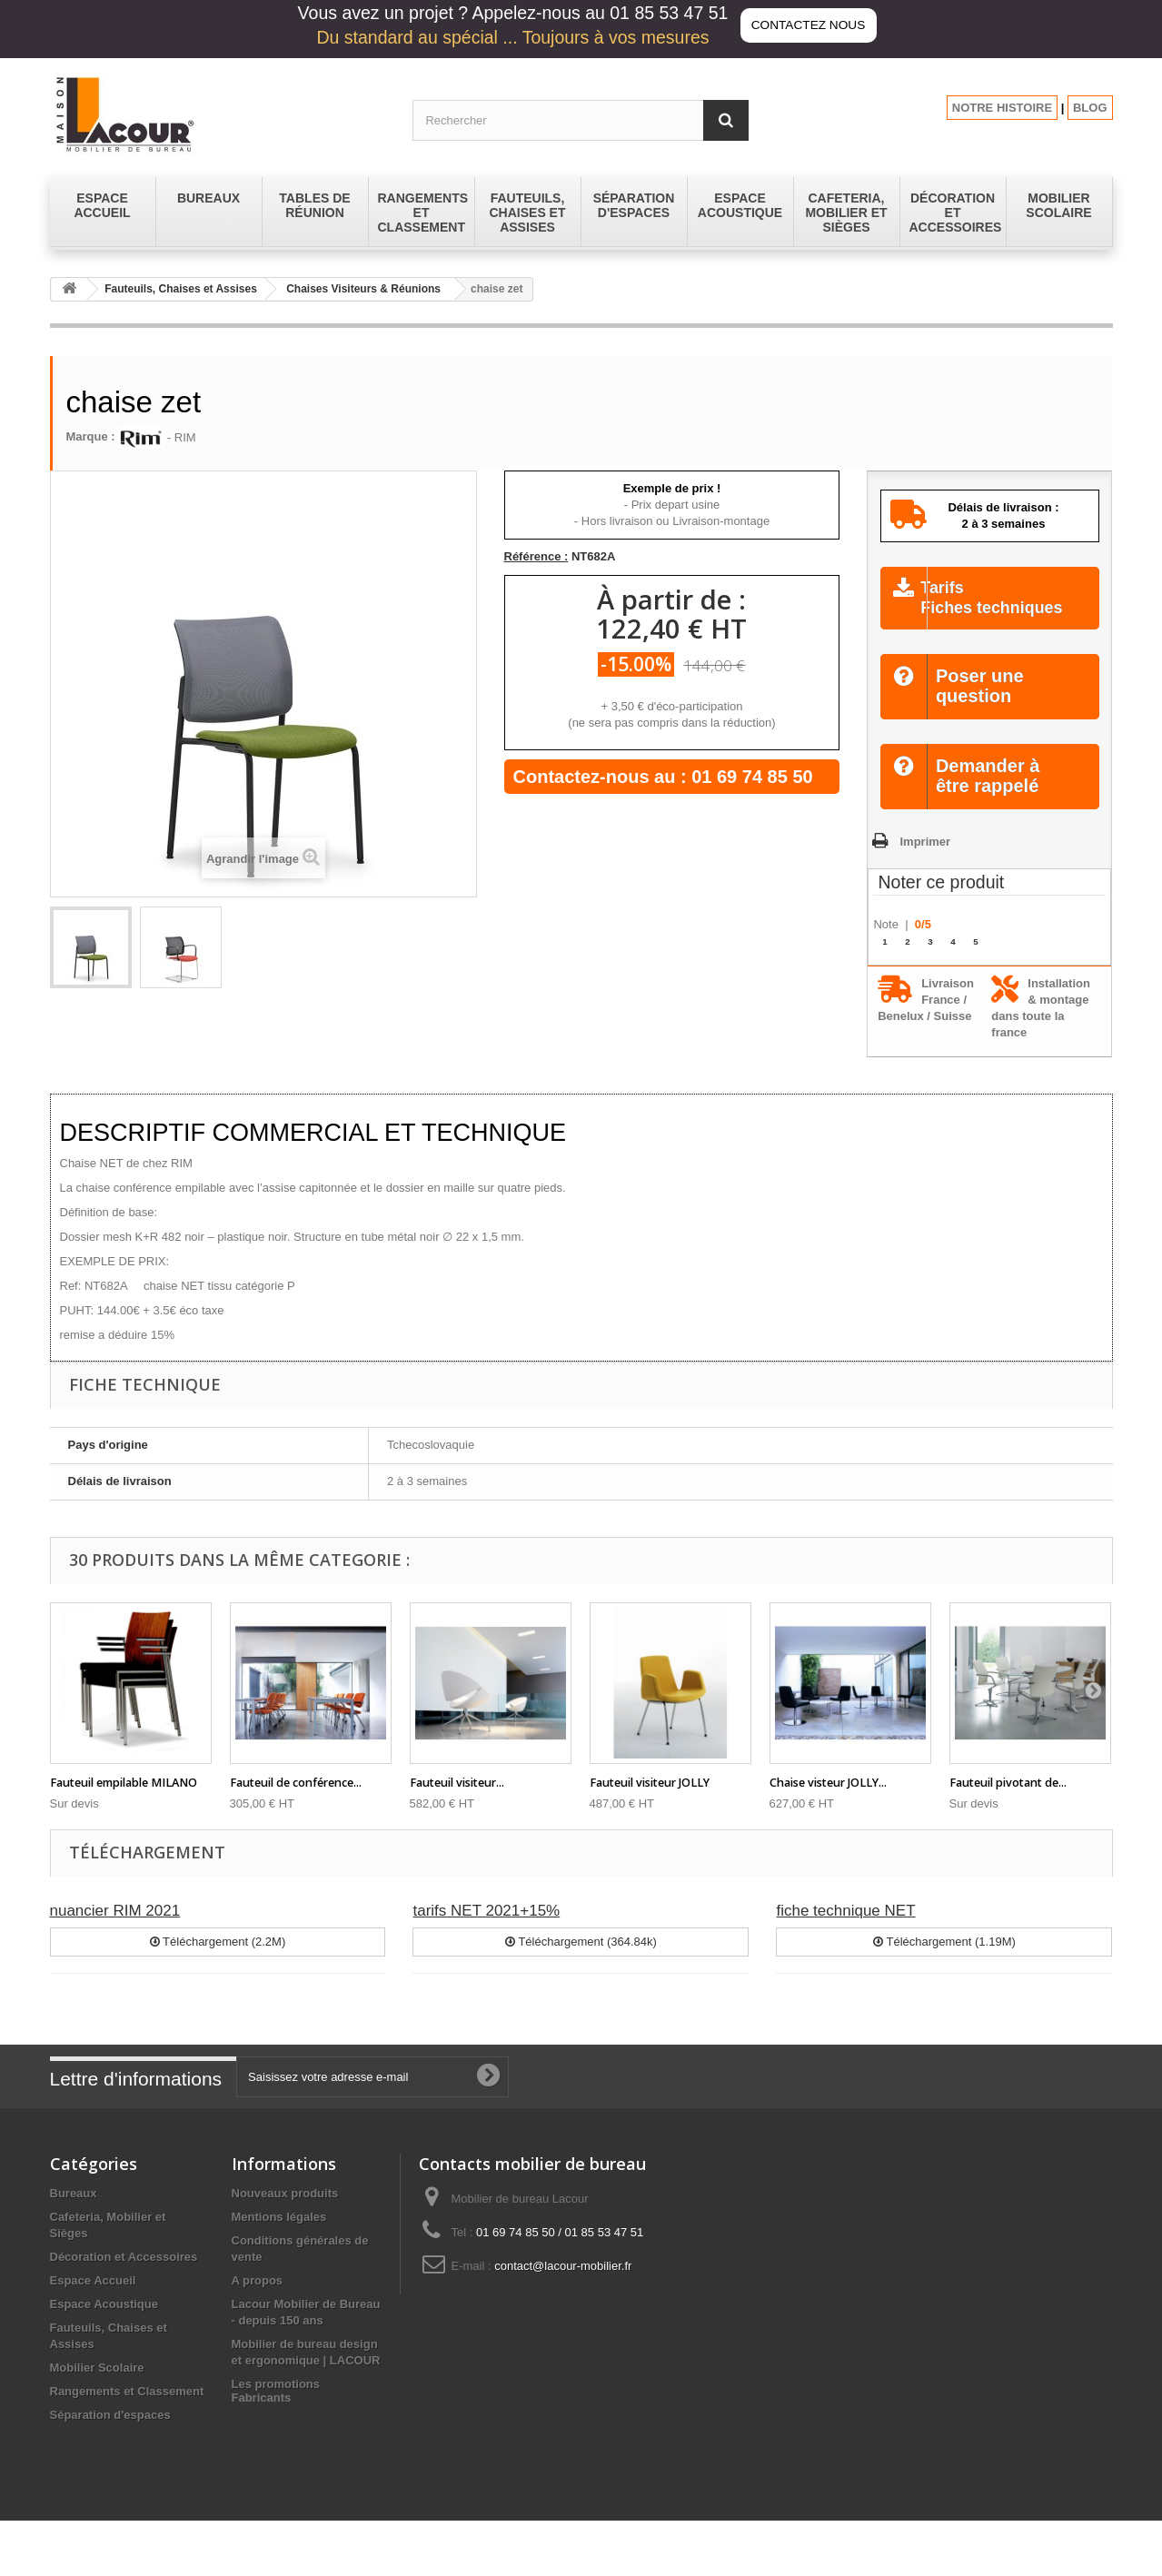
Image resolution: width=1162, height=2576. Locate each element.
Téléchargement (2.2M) (218, 1964)
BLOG (1090, 107)
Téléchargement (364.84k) (581, 1964)
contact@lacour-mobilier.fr (562, 2288)
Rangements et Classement (127, 2414)
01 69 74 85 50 (751, 777)
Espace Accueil (93, 2303)
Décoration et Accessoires (124, 2279)
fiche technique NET (845, 1933)
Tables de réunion (100, 2461)
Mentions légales (279, 2239)
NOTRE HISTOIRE (1002, 107)
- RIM (156, 437)
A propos (257, 2303)
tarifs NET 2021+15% (486, 1933)
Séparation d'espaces (110, 2437)
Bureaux (73, 2216)
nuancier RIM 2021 (115, 1933)
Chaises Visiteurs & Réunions (363, 288)
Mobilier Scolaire (97, 2390)
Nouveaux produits (285, 2216)
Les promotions (276, 2406)
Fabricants (262, 2453)
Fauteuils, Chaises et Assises (180, 288)
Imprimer (924, 864)
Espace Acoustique (104, 2326)
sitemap (254, 2430)
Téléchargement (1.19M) (944, 1964)
